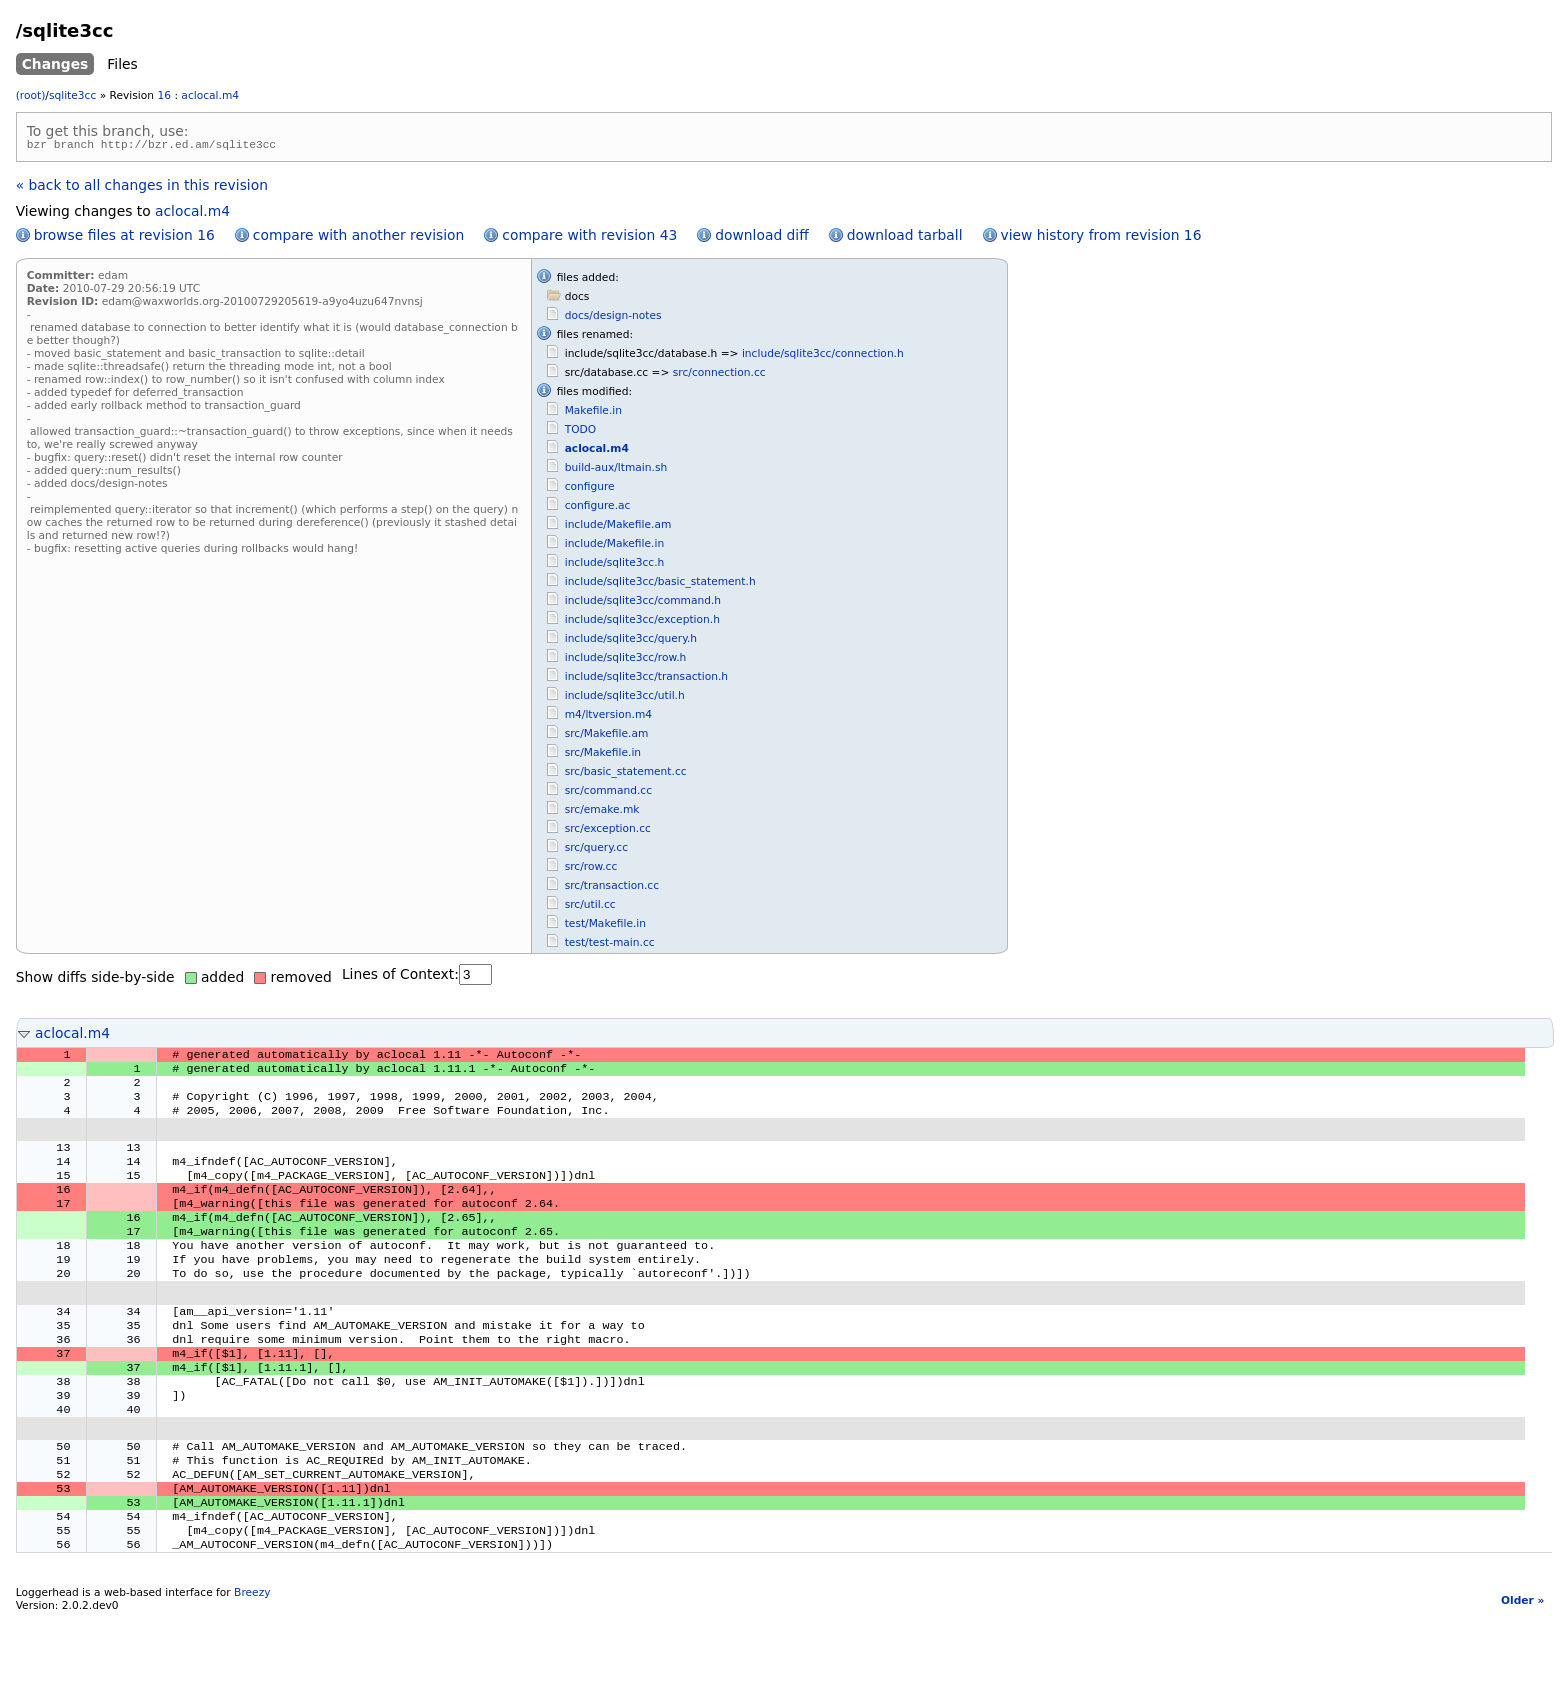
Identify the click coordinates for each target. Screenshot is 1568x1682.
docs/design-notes (613, 318)
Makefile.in (593, 413)
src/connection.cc (719, 375)
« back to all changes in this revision (142, 188)
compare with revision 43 (589, 238)
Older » (1522, 1665)
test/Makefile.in (605, 926)
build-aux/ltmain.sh (616, 470)
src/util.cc (590, 907)
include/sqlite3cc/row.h (626, 660)
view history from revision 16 (1101, 238)
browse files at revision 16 (124, 238)
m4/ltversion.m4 (608, 717)
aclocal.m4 (210, 95)
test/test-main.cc (610, 945)
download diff (761, 238)
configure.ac (598, 508)
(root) (31, 95)
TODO (580, 432)
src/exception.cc (608, 831)
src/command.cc (608, 793)
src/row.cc (591, 869)
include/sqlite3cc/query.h (631, 641)
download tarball (905, 238)
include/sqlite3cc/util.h (625, 698)
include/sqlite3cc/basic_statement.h (660, 584)
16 (164, 95)
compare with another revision (358, 238)
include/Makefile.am (618, 527)
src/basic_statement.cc (626, 774)
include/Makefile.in (614, 546)
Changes (55, 64)
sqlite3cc (72, 95)
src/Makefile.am (607, 736)
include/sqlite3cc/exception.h (642, 622)
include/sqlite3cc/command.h (643, 603)
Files (122, 64)
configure (590, 489)
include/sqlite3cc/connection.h (823, 356)
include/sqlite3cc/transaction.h (646, 679)
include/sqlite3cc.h (615, 565)
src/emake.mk (602, 812)
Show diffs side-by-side (95, 980)
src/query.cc (596, 850)
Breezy (252, 1657)
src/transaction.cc (612, 888)
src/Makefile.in (603, 755)
